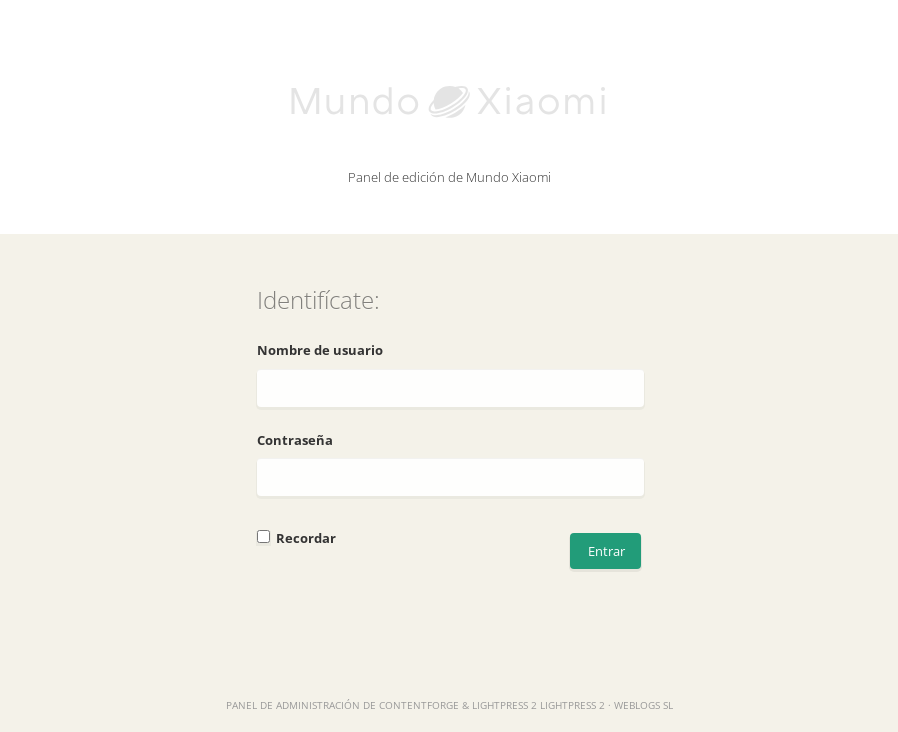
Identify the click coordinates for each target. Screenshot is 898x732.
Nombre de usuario (320, 350)
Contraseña (295, 440)
